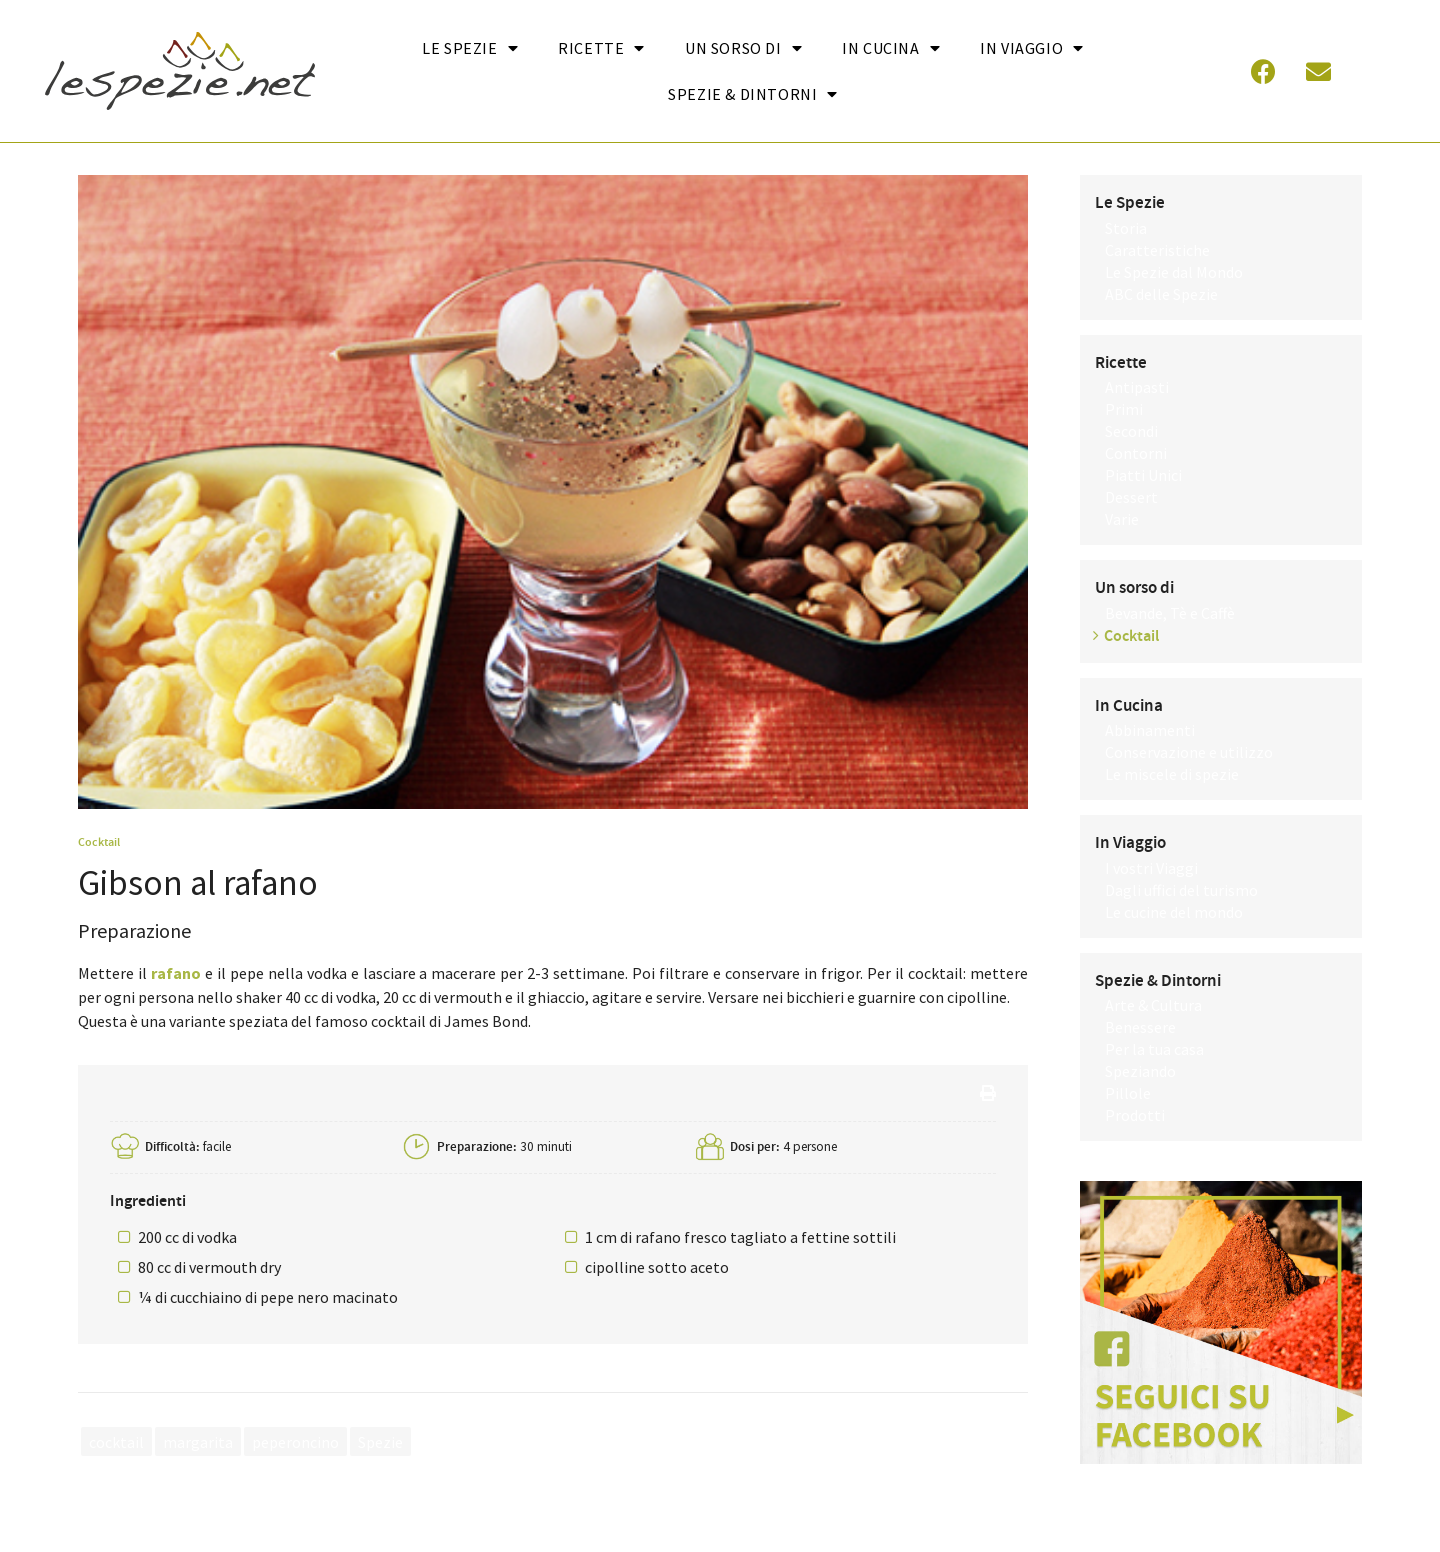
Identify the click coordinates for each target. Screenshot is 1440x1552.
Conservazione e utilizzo (1189, 752)
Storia (1126, 228)
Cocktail (99, 842)
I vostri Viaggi (1151, 868)
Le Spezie (470, 48)
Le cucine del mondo (1174, 912)
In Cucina (1129, 706)
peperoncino (295, 1441)
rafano (176, 973)
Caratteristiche (1157, 250)
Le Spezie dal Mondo (1174, 272)
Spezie (380, 1441)
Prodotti (1135, 1115)
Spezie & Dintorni (753, 94)
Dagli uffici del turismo (1181, 890)
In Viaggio (1032, 48)
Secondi (1131, 431)
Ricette (601, 48)
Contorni (1136, 453)
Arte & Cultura (1153, 1005)
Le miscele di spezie (1172, 774)
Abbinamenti (1150, 730)
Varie (1122, 519)
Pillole (1128, 1093)
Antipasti (1137, 387)
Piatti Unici (1143, 475)
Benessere (1140, 1027)
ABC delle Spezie (1161, 294)
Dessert (1131, 497)
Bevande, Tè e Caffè (1170, 613)
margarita (198, 1441)
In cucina (891, 48)
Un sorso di (743, 48)
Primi (1124, 409)
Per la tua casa (1154, 1049)
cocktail (116, 1441)
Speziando (1140, 1071)
